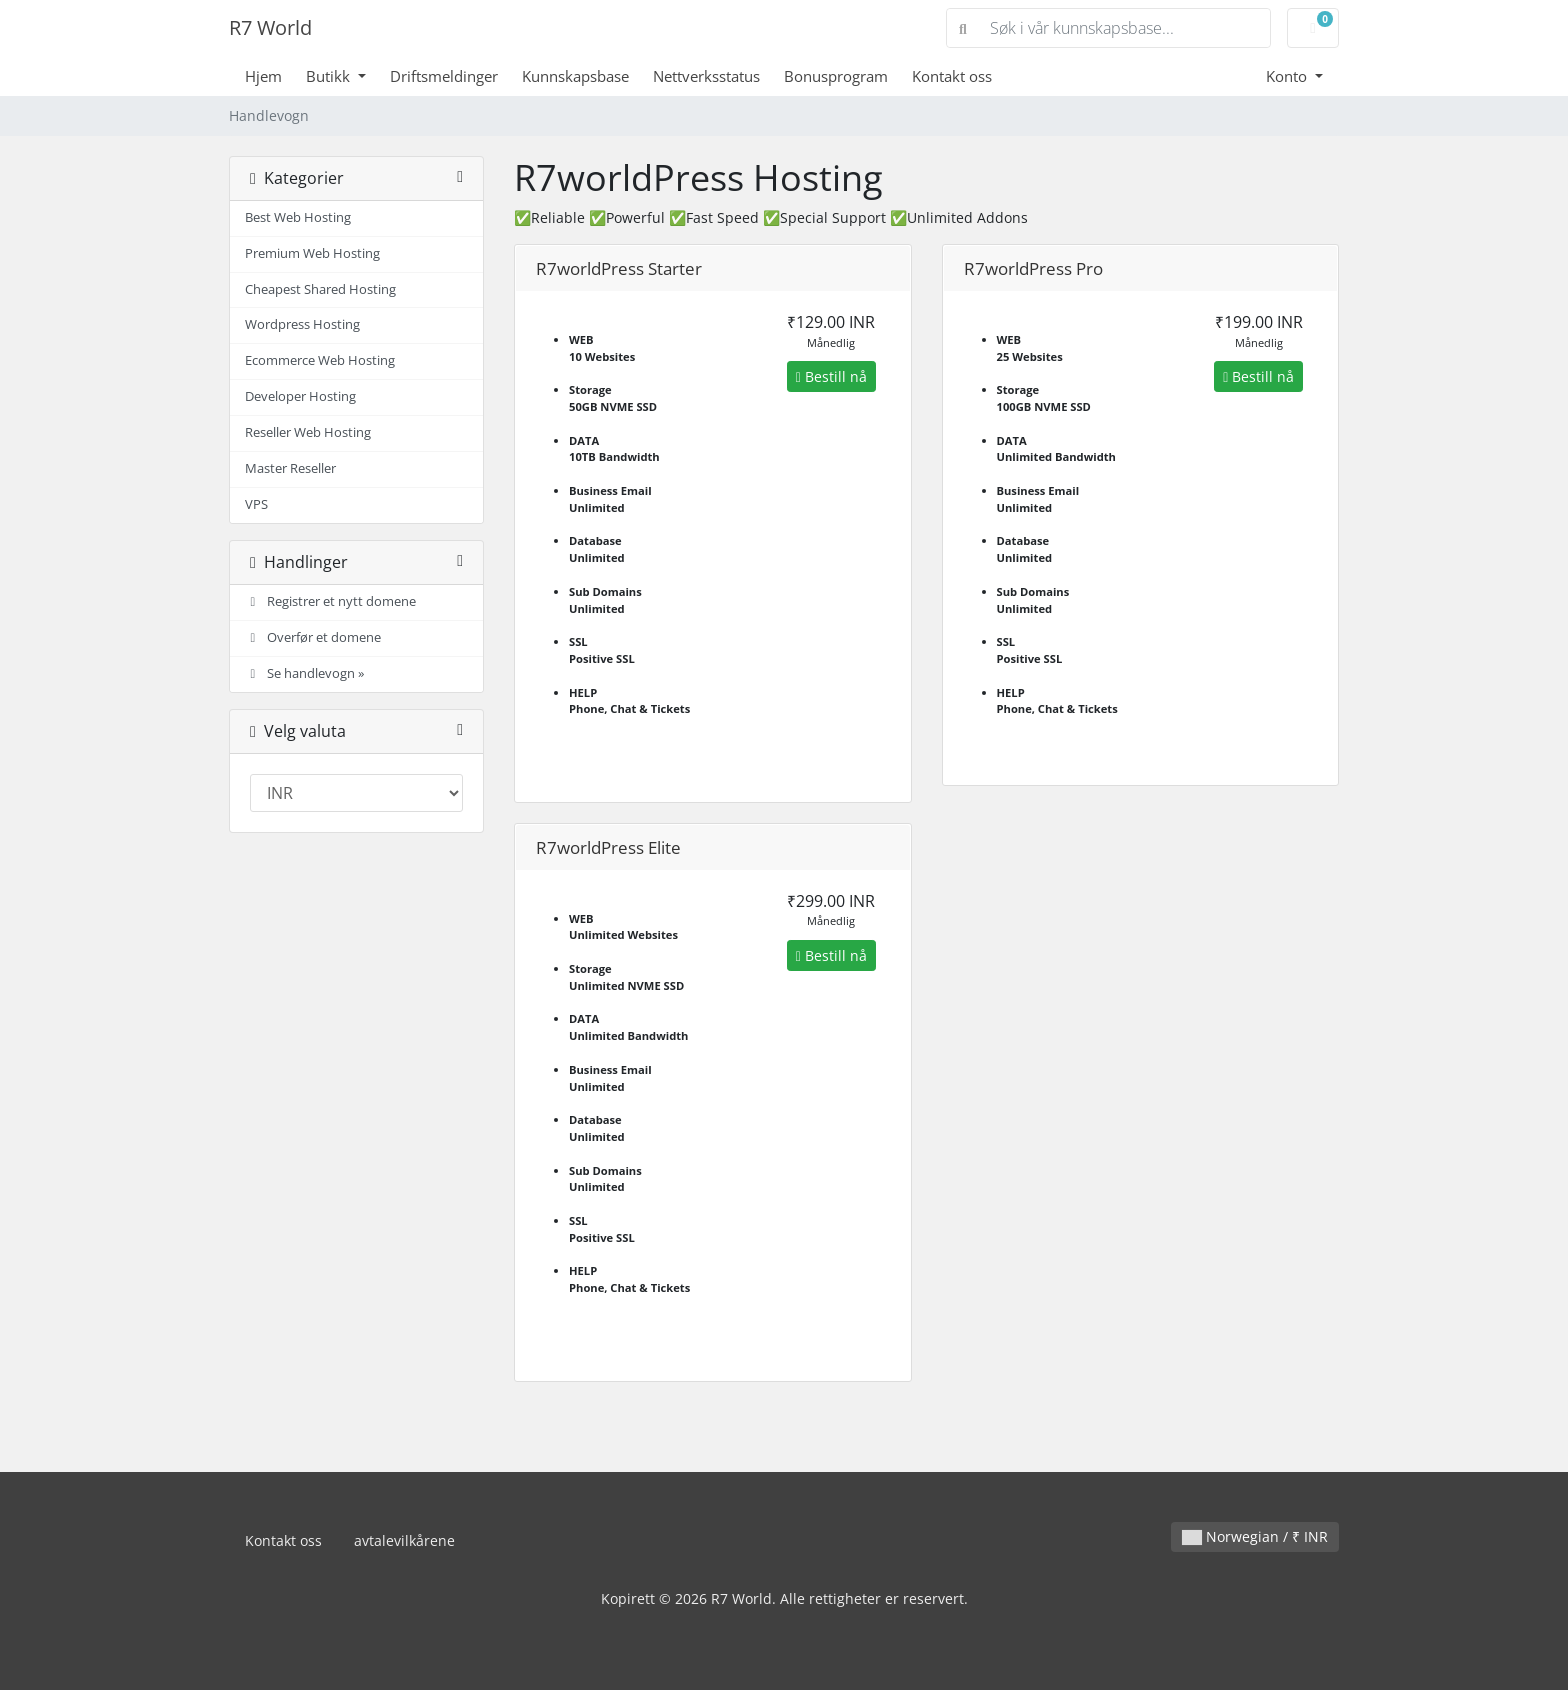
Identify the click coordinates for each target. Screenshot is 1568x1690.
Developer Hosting (300, 396)
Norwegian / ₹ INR (1255, 1536)
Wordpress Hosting (302, 324)
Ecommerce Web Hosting (320, 360)
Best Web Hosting (298, 217)
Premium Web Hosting (312, 253)
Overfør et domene (313, 637)
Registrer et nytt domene (330, 601)
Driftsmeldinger (444, 76)
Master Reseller (290, 468)
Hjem (263, 76)
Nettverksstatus (706, 76)
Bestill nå (831, 376)
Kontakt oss (952, 76)
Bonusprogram (836, 76)
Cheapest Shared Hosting (320, 289)
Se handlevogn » (304, 673)
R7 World (270, 27)
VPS (256, 504)
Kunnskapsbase (575, 76)
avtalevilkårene (404, 1540)
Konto (1288, 76)
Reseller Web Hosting (308, 432)
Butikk (330, 76)
